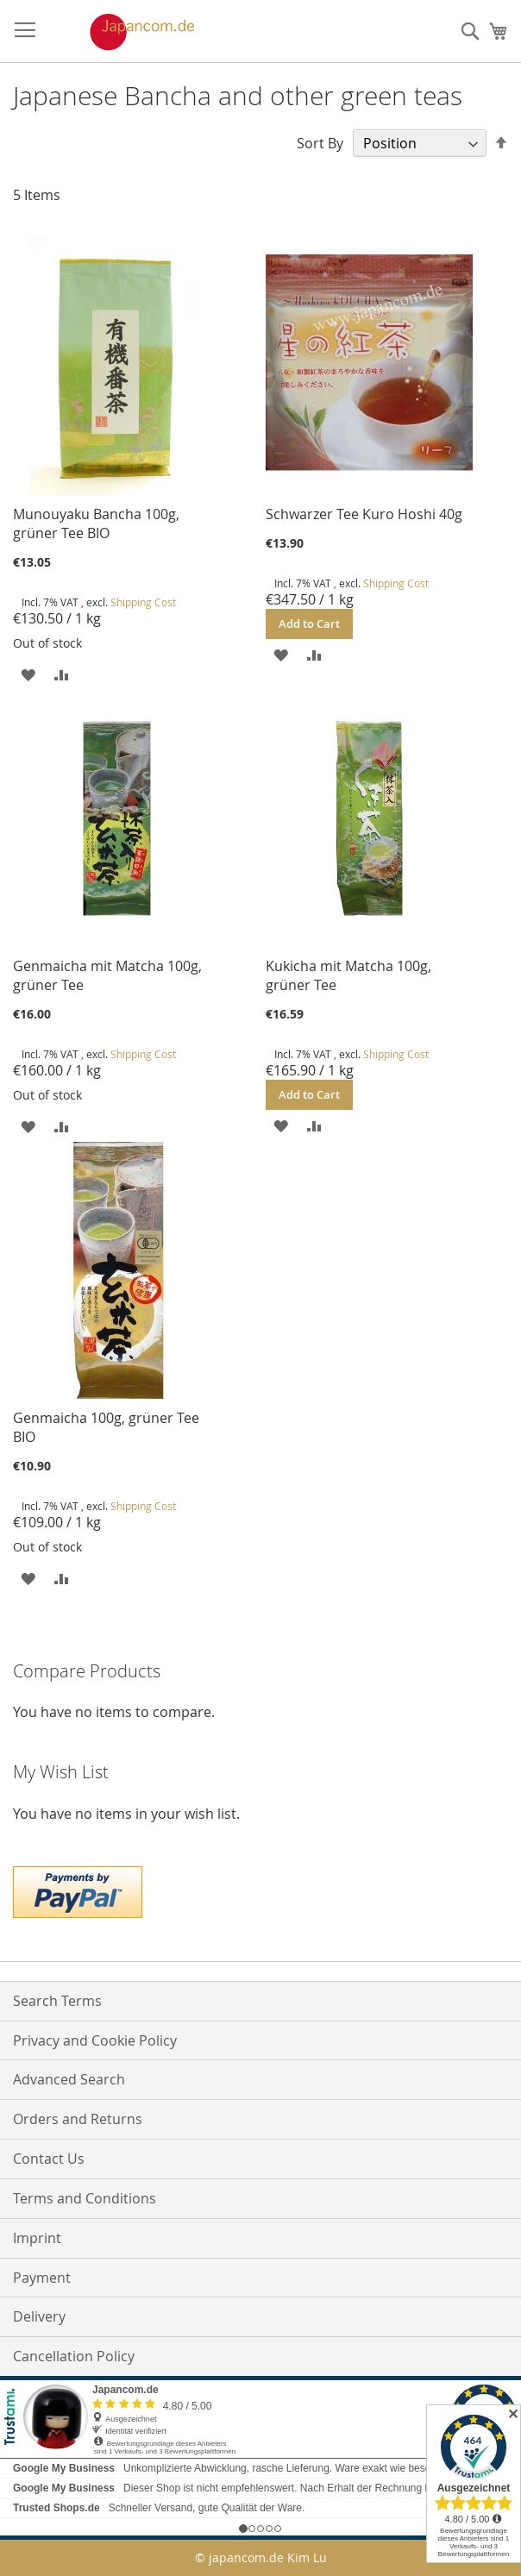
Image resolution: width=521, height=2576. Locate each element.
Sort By (320, 143)
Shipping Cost (143, 602)
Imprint (37, 2237)
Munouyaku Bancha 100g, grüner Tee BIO (96, 523)
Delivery (39, 2316)
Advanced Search (69, 2079)
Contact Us (49, 2158)
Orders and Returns (77, 2118)
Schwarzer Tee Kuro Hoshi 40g (364, 514)
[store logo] (124, 32)
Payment (42, 2277)
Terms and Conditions (84, 2198)
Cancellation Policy (74, 2356)
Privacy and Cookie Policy (95, 2040)
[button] (28, 674)
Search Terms (57, 2000)
